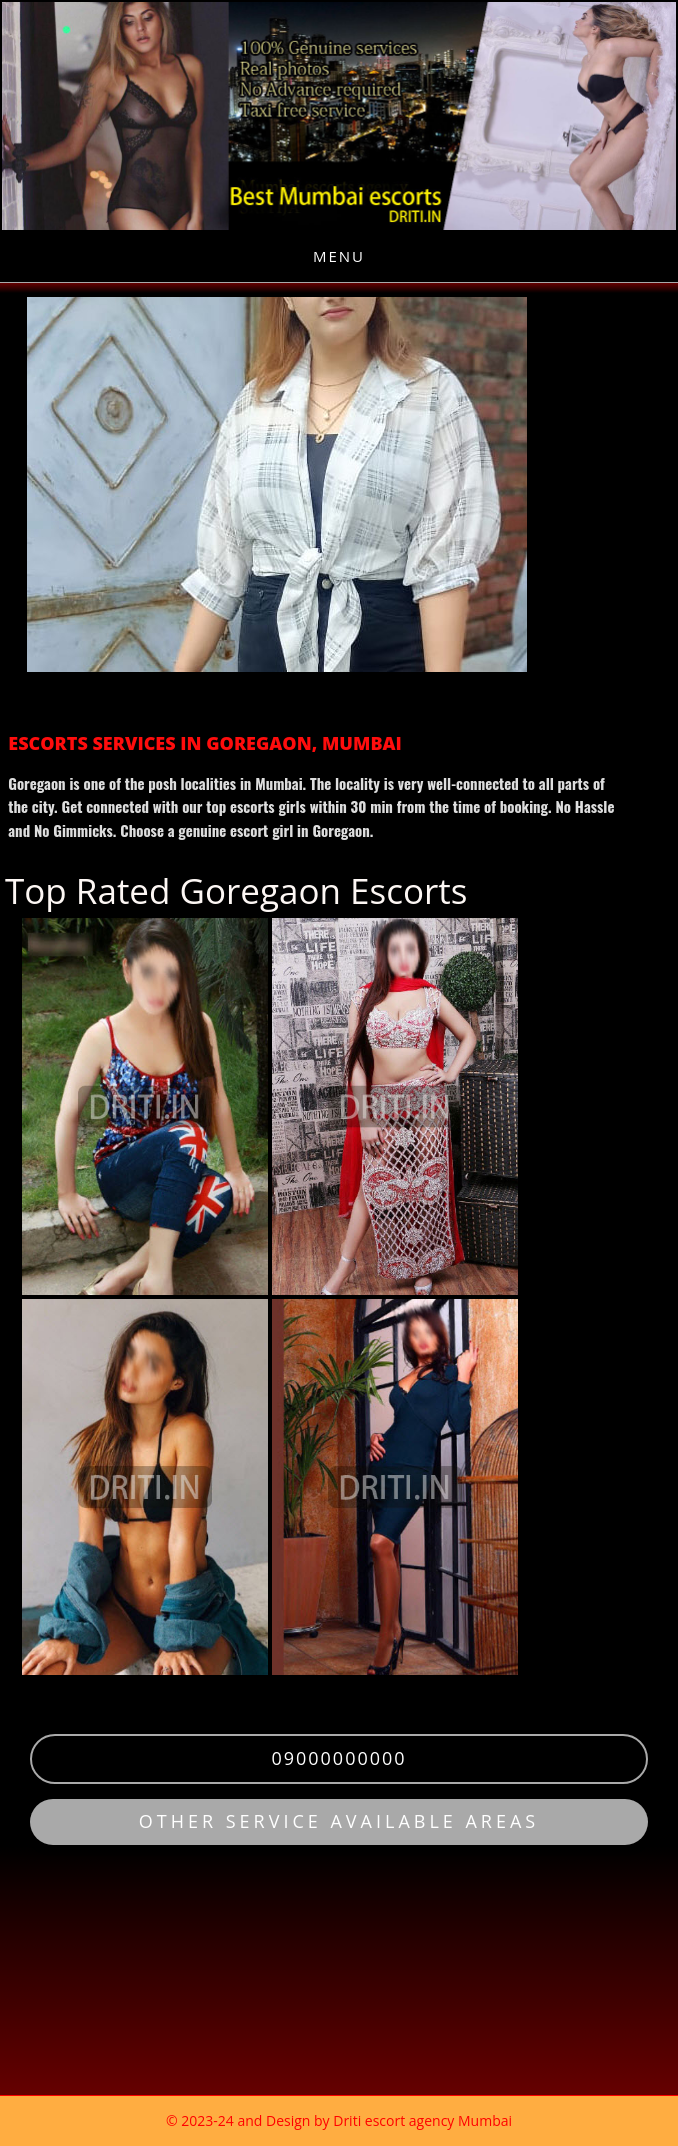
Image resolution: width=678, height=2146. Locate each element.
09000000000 (338, 1758)
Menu (339, 256)
